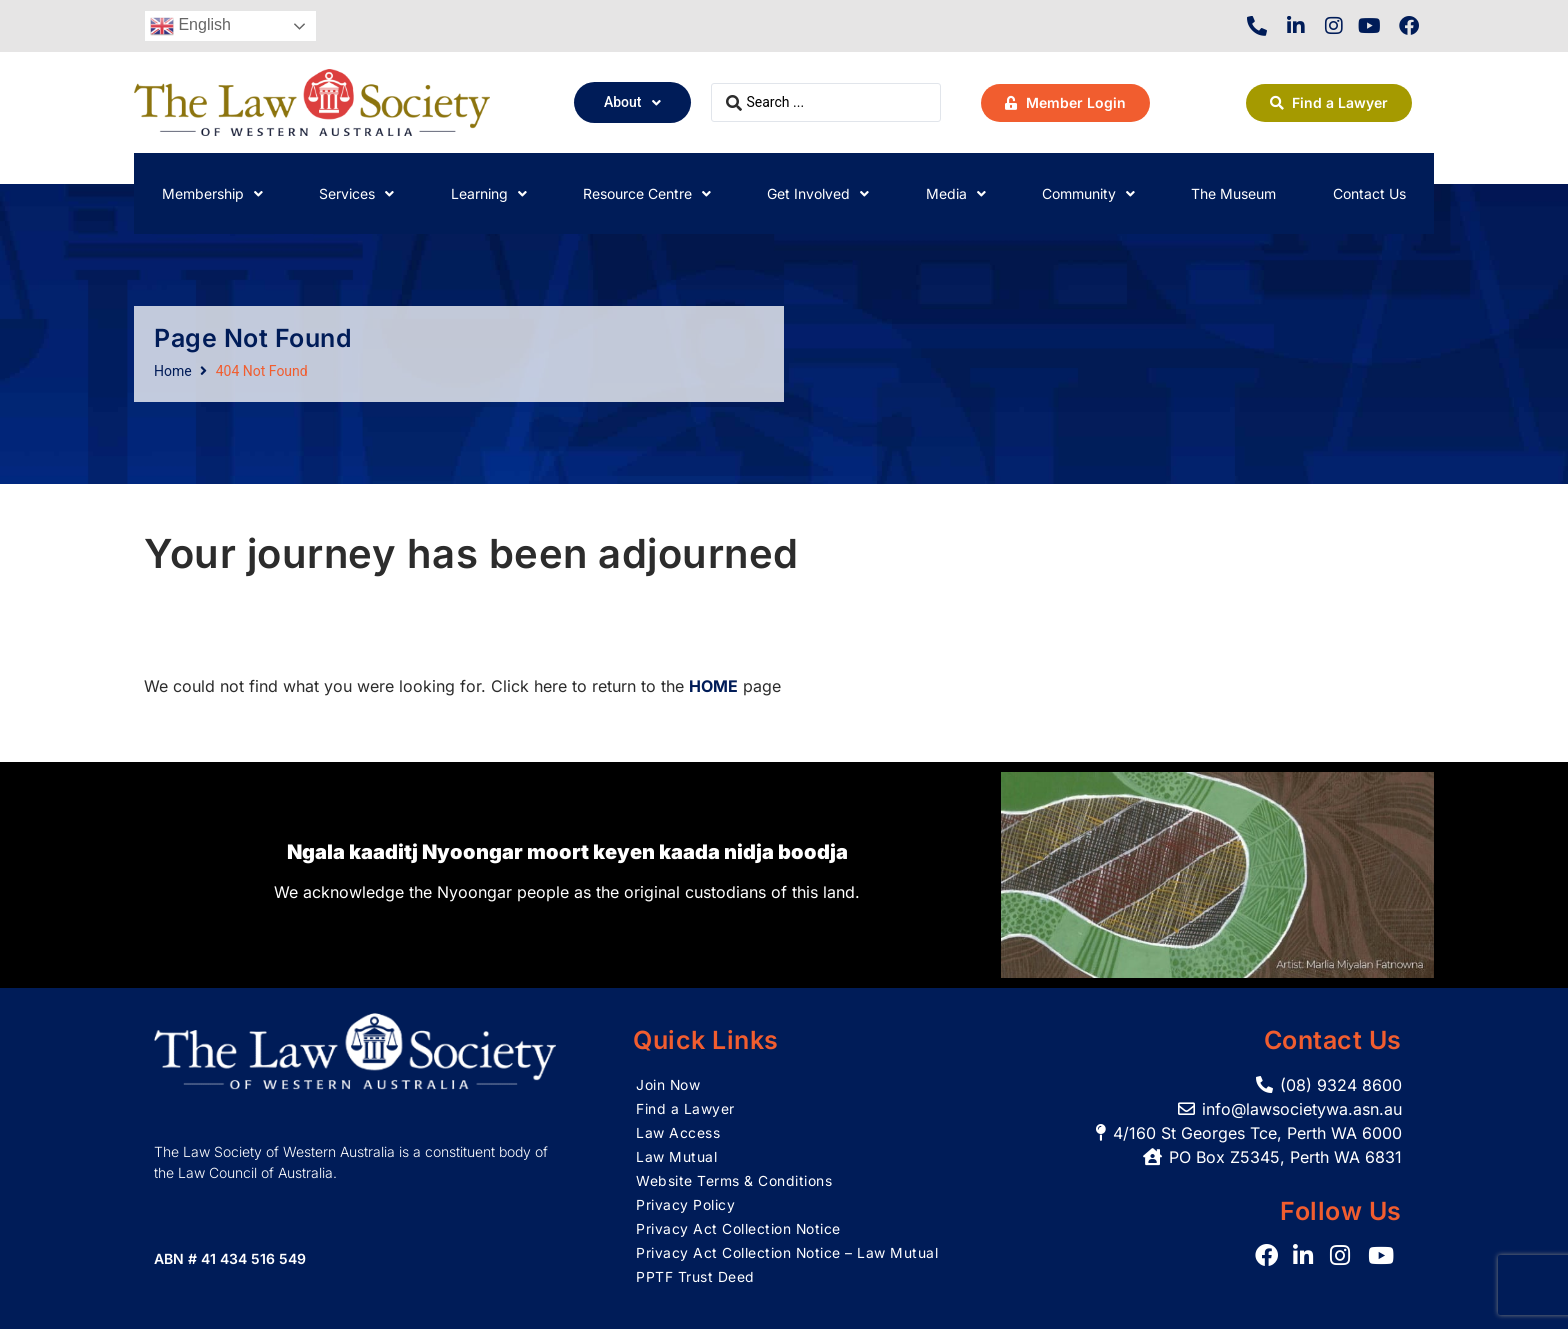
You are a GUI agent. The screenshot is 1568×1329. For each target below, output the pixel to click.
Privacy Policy (685, 1204)
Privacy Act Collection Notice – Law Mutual (787, 1252)
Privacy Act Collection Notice (739, 1228)
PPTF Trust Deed (695, 1276)
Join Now (668, 1084)
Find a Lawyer (685, 1108)
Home (173, 371)
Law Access (678, 1132)
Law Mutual (676, 1156)
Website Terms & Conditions (734, 1180)
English (190, 26)
